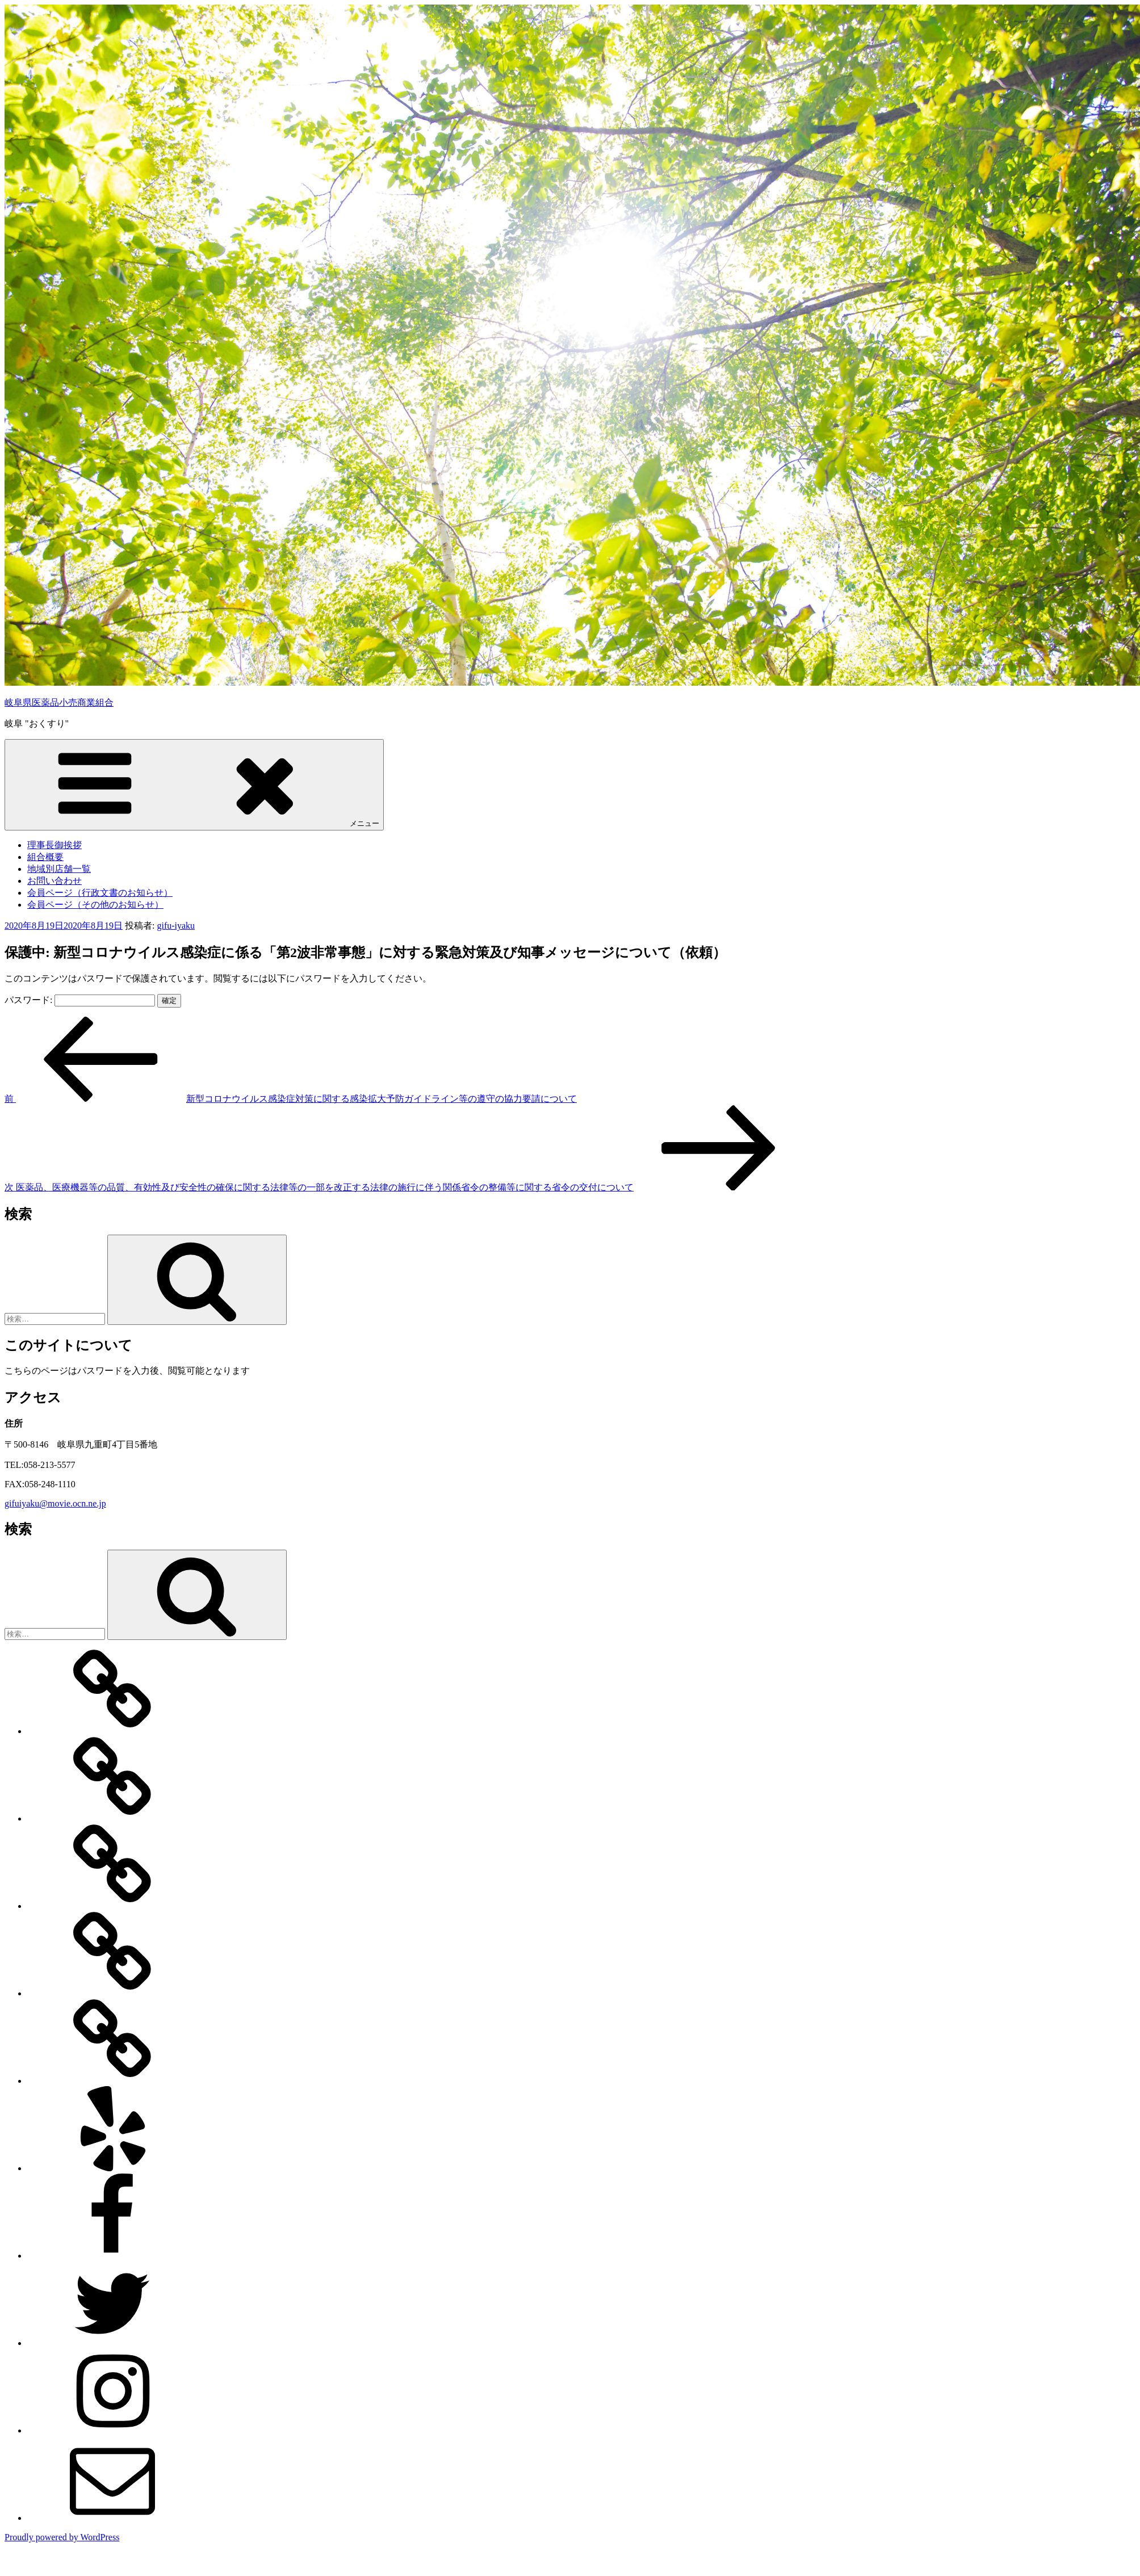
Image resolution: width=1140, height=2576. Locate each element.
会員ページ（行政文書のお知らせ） (100, 892)
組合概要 (45, 857)
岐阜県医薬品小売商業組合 (59, 702)
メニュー (194, 784)
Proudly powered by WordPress (62, 2537)
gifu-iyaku (176, 925)
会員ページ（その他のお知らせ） (95, 904)
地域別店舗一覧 (59, 869)
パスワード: (80, 1000)
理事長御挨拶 (54, 845)
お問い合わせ (54, 881)
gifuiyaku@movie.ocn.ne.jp (55, 1503)
